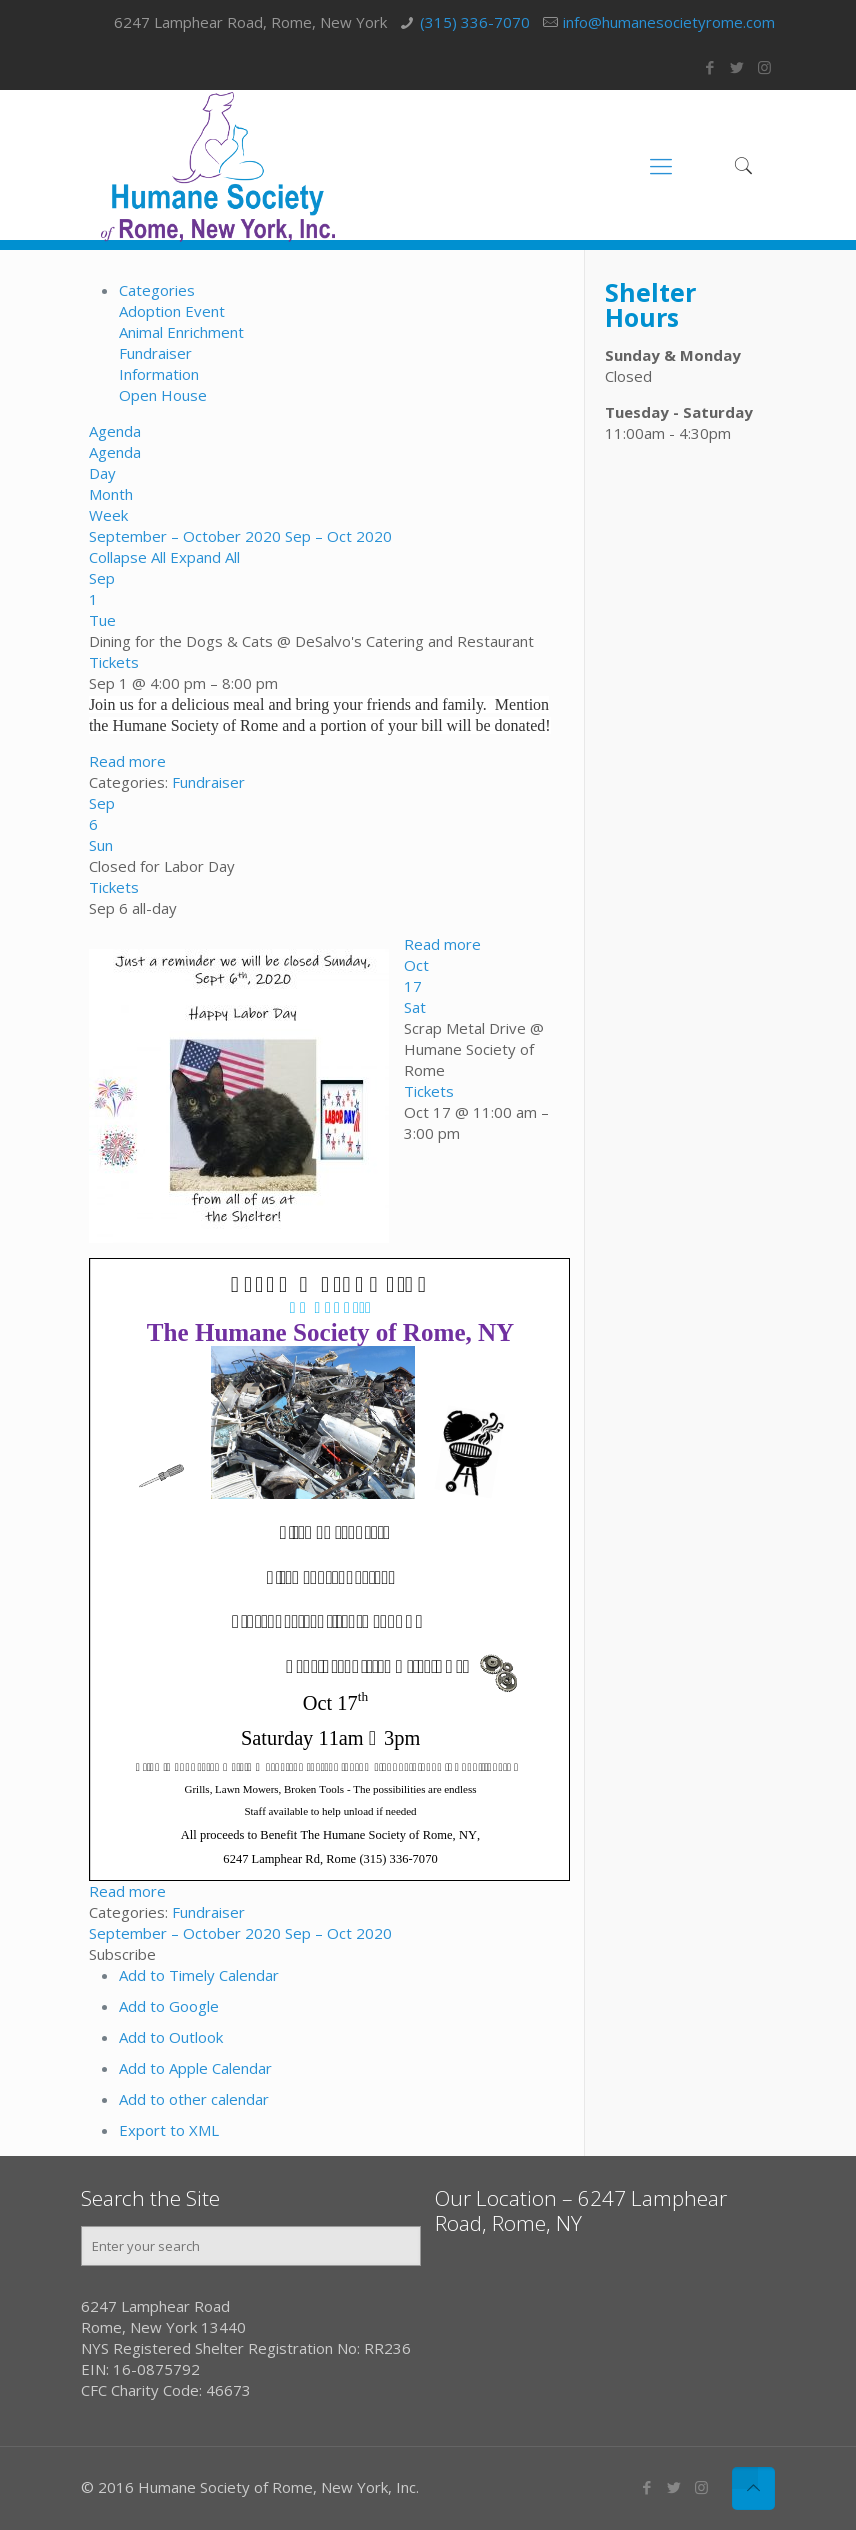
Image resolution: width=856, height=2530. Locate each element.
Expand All (205, 557)
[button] (122, 1954)
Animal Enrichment (181, 332)
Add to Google (169, 2006)
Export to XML (169, 2130)
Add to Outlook (171, 2037)
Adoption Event (172, 311)
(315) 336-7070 (475, 22)
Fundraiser (155, 353)
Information (159, 374)
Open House (163, 395)
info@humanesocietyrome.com (669, 22)
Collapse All (129, 557)
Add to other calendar (194, 2099)
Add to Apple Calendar (195, 2068)
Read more (127, 761)
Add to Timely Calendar (199, 1975)
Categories (157, 290)
